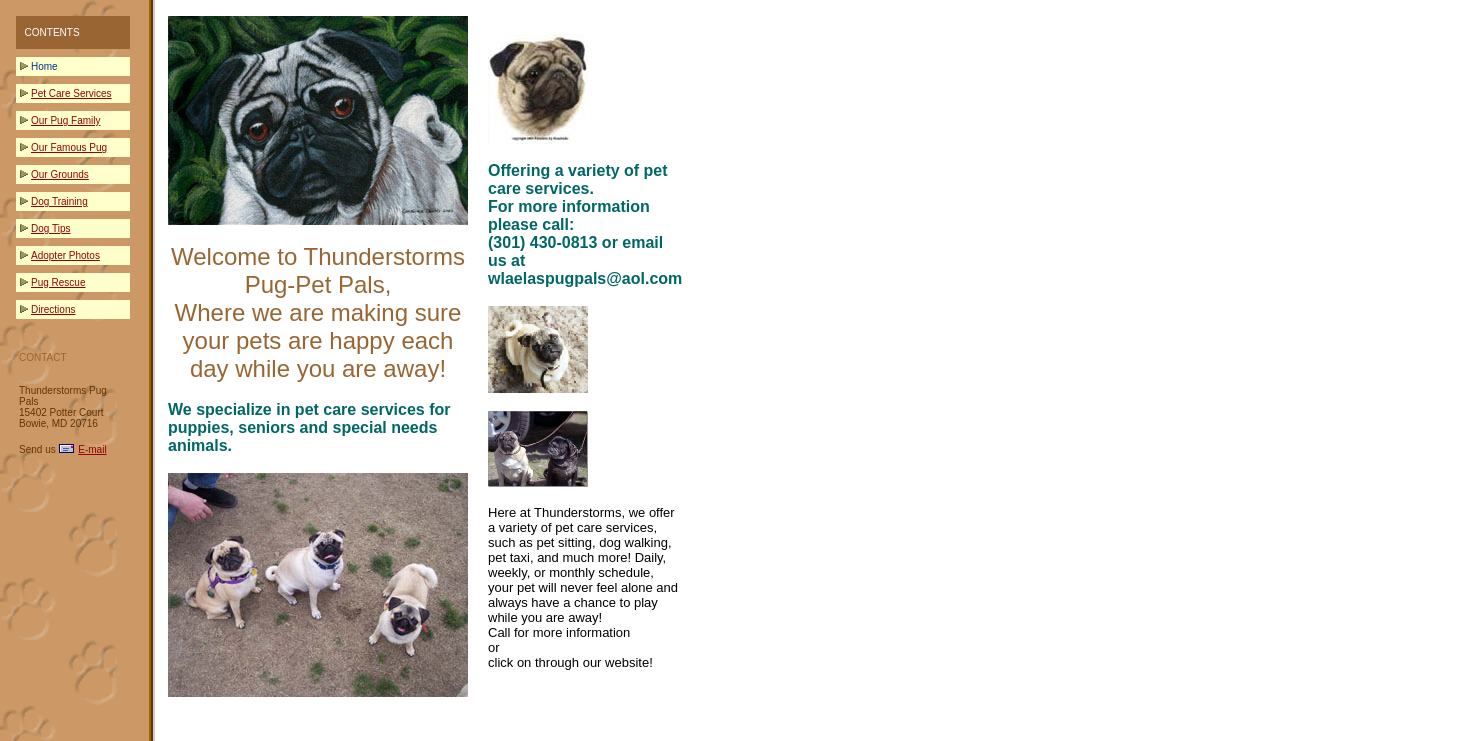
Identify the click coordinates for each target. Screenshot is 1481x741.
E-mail (92, 449)
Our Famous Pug (69, 147)
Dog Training (59, 201)
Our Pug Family (65, 120)
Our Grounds (60, 174)
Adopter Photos (65, 255)
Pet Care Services (71, 93)
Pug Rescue (58, 282)
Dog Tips (50, 228)
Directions (53, 309)
